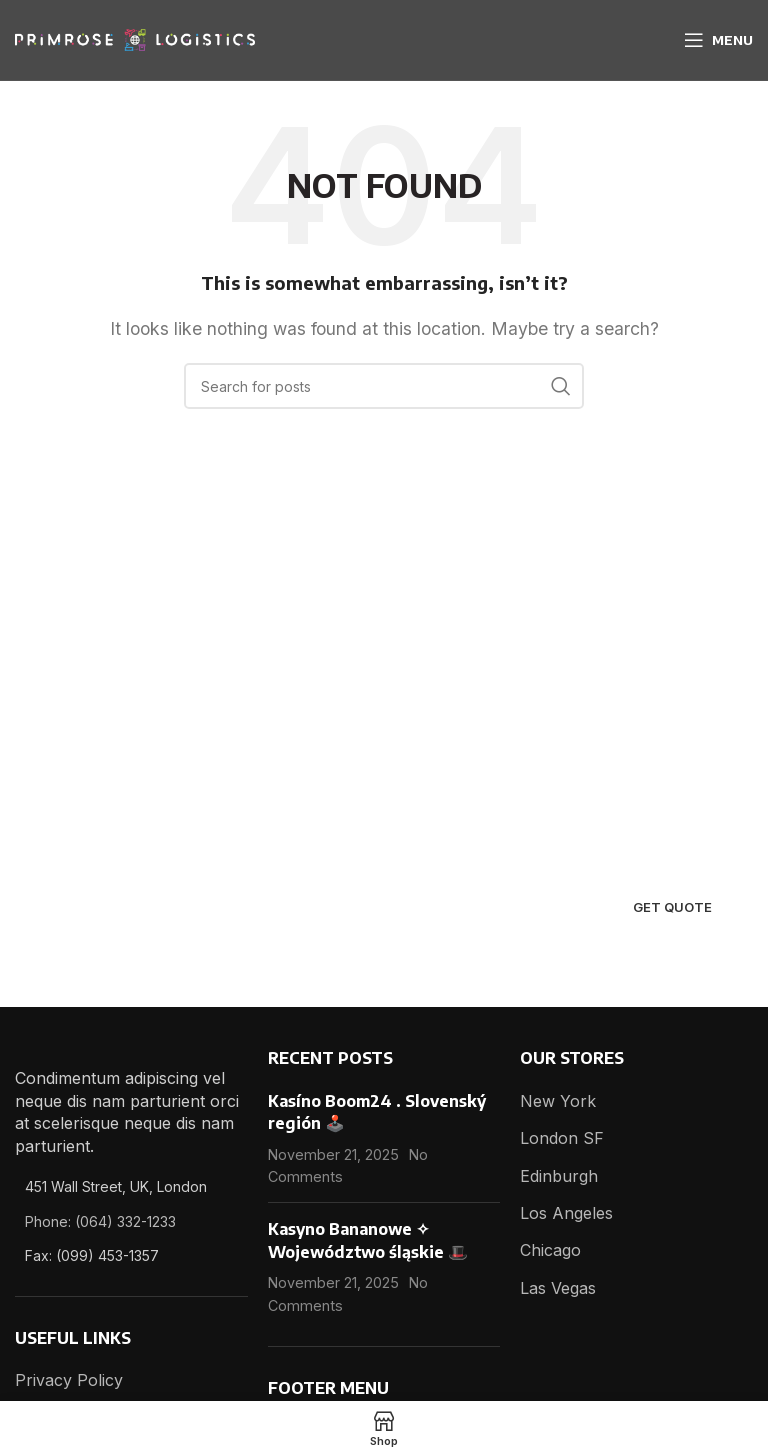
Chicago (550, 1250)
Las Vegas (558, 1288)
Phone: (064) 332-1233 (100, 1221)
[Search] (384, 386)
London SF (562, 1138)
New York (558, 1101)
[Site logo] (135, 38)
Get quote (672, 907)
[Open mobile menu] (718, 40)
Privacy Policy (69, 1380)
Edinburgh (559, 1176)
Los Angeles (566, 1213)
